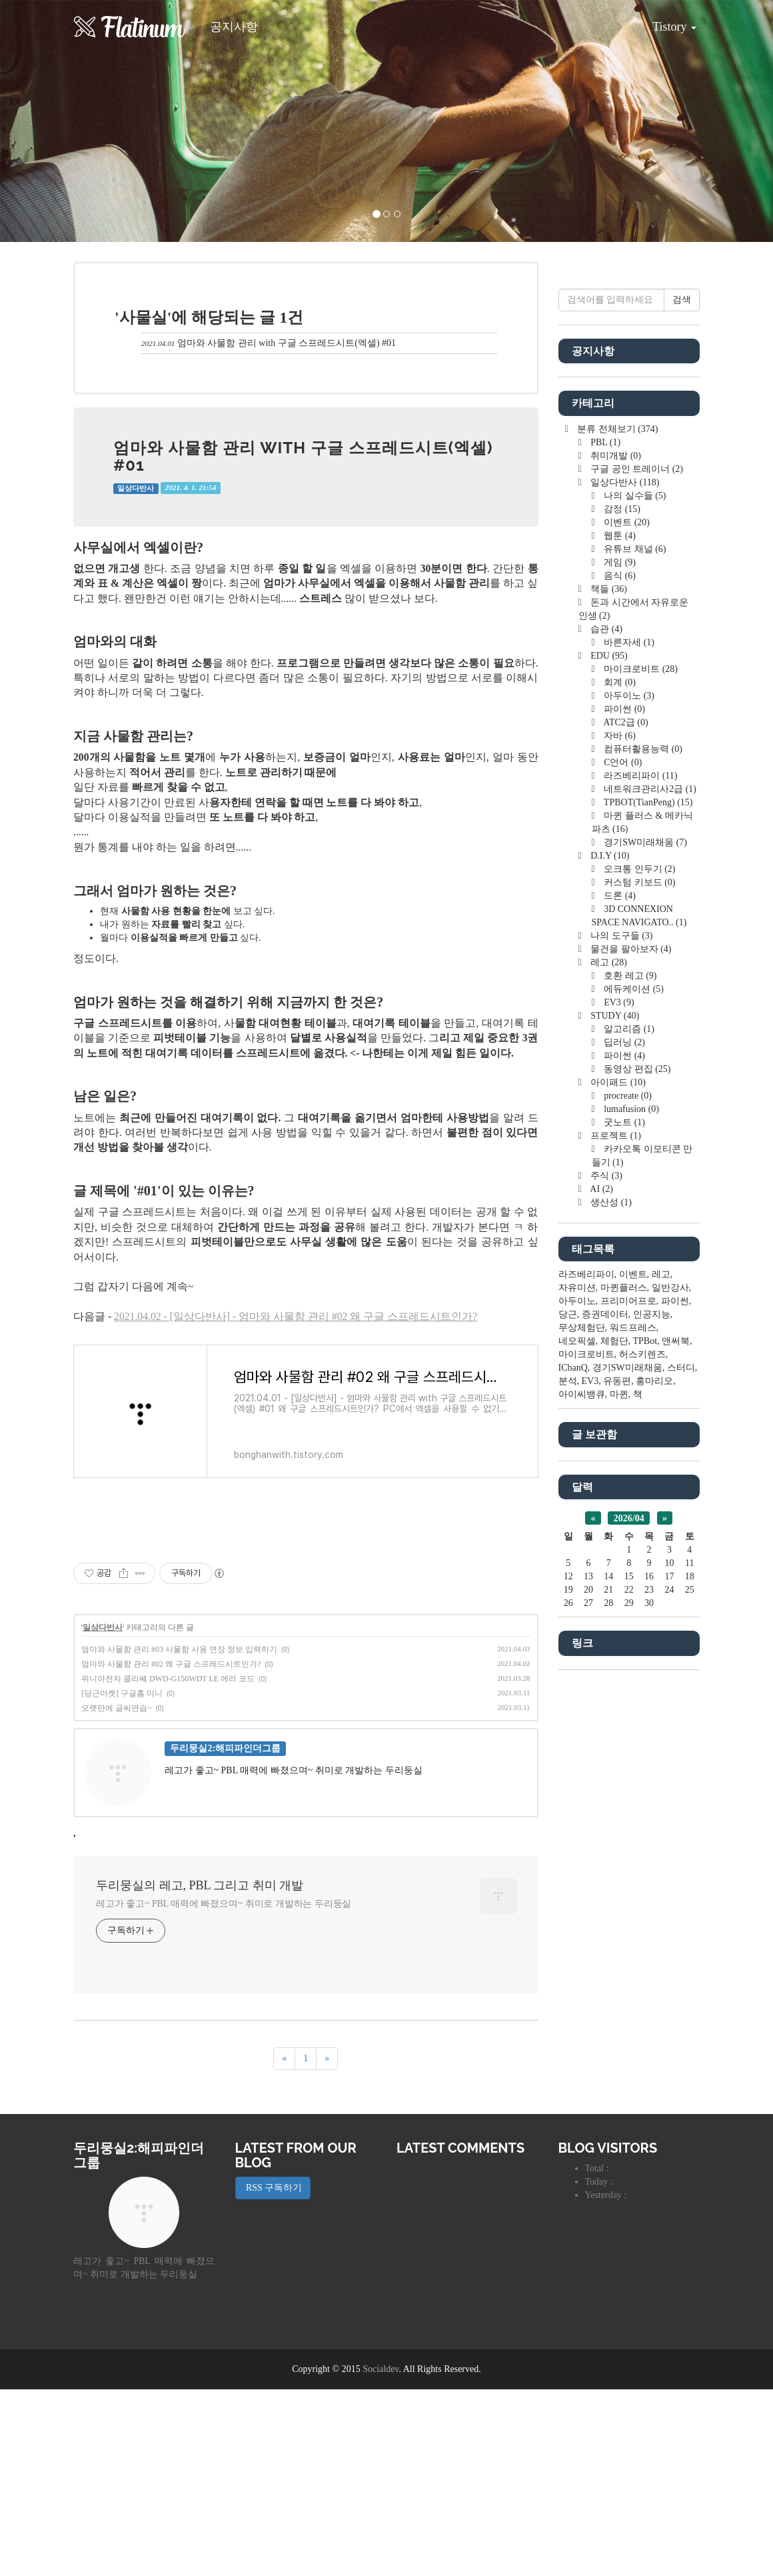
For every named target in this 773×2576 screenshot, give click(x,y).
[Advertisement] (305, 1619)
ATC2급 (625, 1122)
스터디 (681, 1768)
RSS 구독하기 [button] (273, 2374)
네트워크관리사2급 (649, 1189)
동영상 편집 (636, 1469)
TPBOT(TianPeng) (647, 1202)
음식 (619, 976)
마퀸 (619, 1794)
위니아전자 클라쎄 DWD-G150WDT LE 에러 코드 (168, 1865)
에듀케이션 (633, 1389)
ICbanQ (573, 1768)
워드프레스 (633, 1728)
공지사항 (234, 26)
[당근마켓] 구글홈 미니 (122, 1880)
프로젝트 (614, 1536)
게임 (619, 962)
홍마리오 (654, 1781)
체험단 (614, 1741)
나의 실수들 (634, 896)
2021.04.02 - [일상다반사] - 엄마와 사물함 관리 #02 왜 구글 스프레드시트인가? (295, 1316)
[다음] (327, 2245)
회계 (619, 1082)
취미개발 (614, 856)
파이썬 (623, 1109)
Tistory (664, 22)
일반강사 (670, 1688)
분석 (567, 1781)
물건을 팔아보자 (630, 1349)
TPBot (645, 1741)
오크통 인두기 (639, 1269)
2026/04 (629, 1918)
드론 (619, 1296)
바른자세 (628, 1042)
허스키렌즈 (642, 1754)
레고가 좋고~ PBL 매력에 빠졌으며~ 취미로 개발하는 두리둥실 (223, 2090)
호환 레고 (629, 1376)
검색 (681, 700)
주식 (605, 1576)
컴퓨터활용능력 (642, 1149)
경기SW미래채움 (644, 1242)
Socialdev (380, 2556)
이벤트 (626, 922)
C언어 (622, 1162)
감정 (621, 909)
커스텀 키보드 (639, 1282)
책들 (607, 989)
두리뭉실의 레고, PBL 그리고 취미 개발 (199, 2072)
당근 (567, 1714)
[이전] (284, 2245)
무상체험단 (581, 1728)
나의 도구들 (620, 1336)
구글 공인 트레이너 (635, 869)
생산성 (610, 1602)
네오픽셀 (577, 1741)
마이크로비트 (640, 1069)
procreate (627, 1496)
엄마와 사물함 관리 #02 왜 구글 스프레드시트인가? (171, 1850)
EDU (608, 1056)
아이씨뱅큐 (581, 1794)
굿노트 (623, 1522)
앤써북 (676, 1741)
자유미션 (577, 1688)
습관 (605, 1029)
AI (600, 1589)
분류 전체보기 (616, 829)
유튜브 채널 (634, 949)
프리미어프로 (628, 1701)
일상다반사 (135, 488)
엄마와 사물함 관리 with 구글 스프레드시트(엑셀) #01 (286, 343)
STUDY (613, 1416)
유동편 (617, 1781)
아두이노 (628, 1096)
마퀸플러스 (623, 1688)
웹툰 (619, 936)
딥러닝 (623, 1442)
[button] (58, 121)
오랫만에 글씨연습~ (116, 1894)
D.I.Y (609, 1256)
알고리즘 (628, 1429)
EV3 (618, 1402)
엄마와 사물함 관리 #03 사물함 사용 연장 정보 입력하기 (179, 1836)
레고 (607, 1362)
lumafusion (630, 1509)
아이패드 (617, 1482)
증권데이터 (605, 1714)
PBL (604, 842)
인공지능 (651, 1714)
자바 (619, 1136)
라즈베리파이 (640, 1176)
